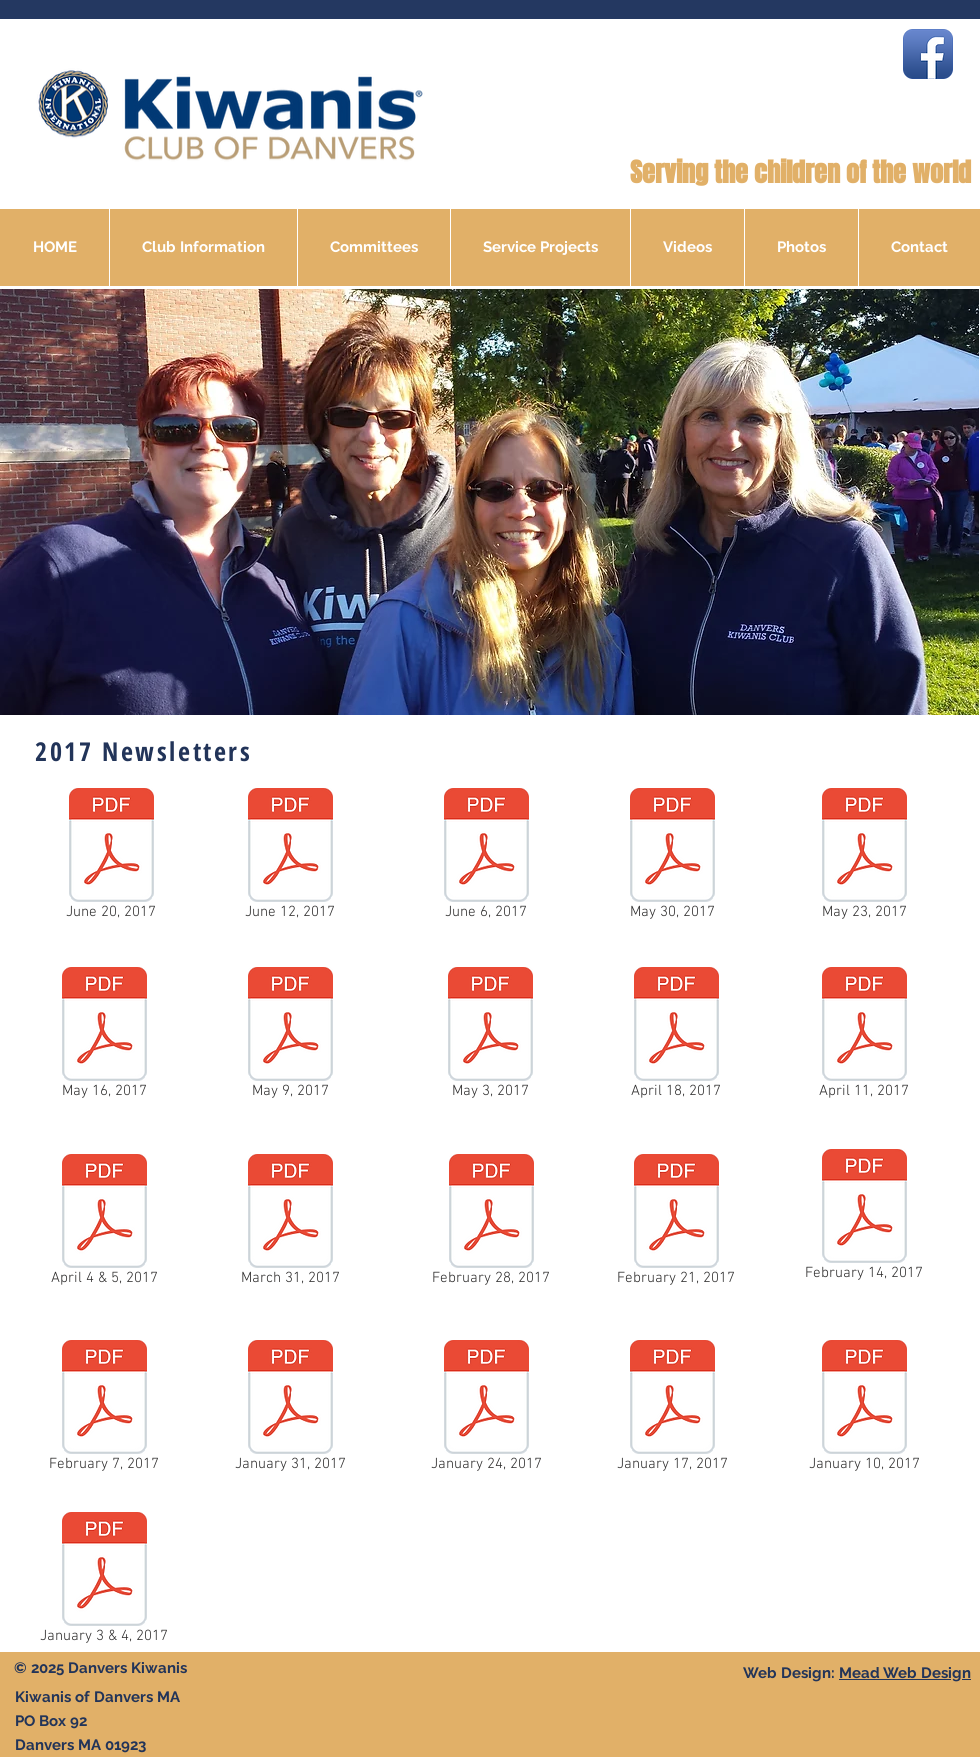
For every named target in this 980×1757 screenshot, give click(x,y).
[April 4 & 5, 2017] (104, 1224)
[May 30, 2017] (672, 858)
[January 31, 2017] (290, 1410)
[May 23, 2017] (864, 858)
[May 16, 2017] (104, 1037)
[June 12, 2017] (290, 858)
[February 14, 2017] (864, 1219)
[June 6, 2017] (486, 858)
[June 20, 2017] (111, 858)
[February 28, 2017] (491, 1224)
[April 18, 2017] (676, 1037)
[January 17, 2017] (672, 1410)
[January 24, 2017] (486, 1410)
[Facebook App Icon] (928, 54)
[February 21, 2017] (676, 1224)
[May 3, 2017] (490, 1037)
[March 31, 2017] (290, 1224)
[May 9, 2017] (290, 1037)
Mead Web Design (905, 1673)
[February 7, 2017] (104, 1410)
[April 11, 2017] (864, 1037)
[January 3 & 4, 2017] (104, 1582)
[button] (203, 247)
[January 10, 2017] (864, 1410)
